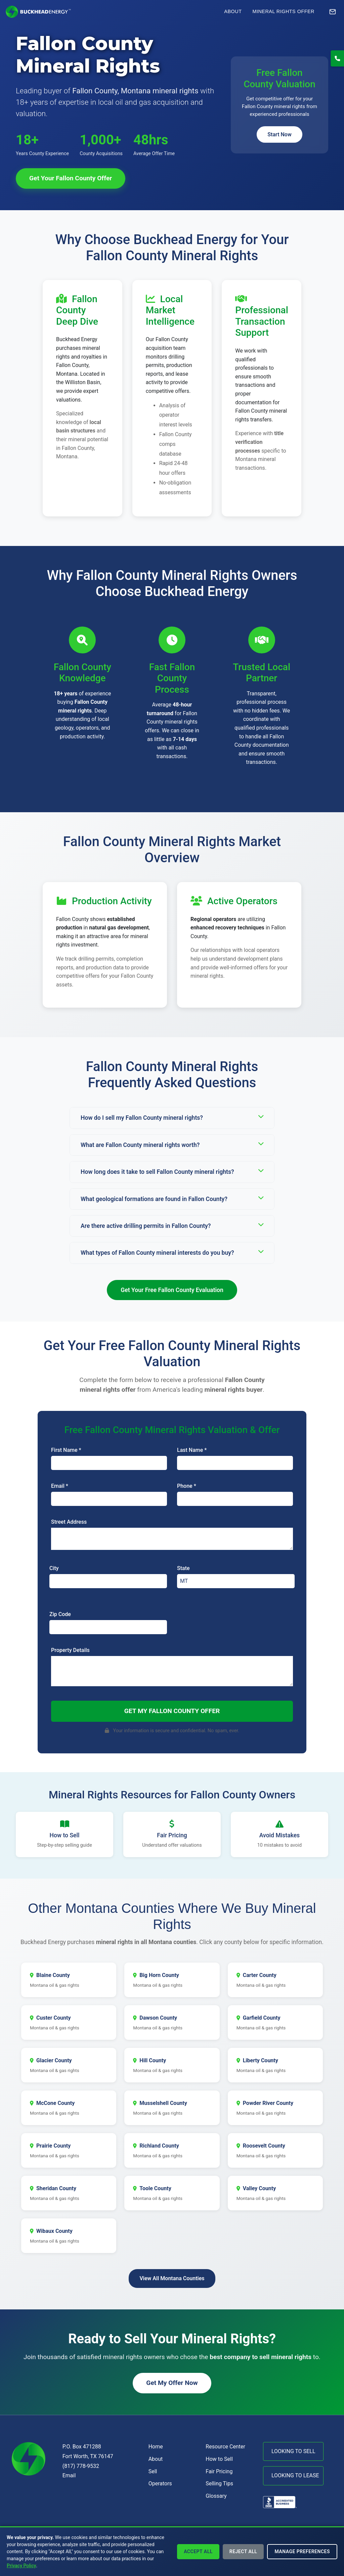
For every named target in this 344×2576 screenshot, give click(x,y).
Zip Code (60, 1614)
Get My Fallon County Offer (172, 1711)
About (233, 11)
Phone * (186, 1486)
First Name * (66, 1450)
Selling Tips (219, 2483)
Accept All (198, 2551)
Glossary (216, 2496)
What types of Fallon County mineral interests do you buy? (172, 1252)
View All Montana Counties (171, 2278)
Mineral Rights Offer (283, 11)
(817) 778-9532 (80, 2466)
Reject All (243, 2551)
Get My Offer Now (172, 2383)
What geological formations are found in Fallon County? (172, 1198)
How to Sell (219, 2459)
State (183, 1568)
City (54, 1568)
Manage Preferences (302, 2551)
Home (155, 2446)
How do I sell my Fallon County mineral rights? (172, 1117)
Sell (152, 2471)
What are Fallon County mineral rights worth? (172, 1144)
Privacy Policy (21, 2565)
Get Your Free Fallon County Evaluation (172, 1290)
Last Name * (192, 1450)
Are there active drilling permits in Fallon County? (172, 1225)
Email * (59, 1486)
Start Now (279, 134)
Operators (160, 2483)
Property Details (70, 1650)
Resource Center (225, 2446)
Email (69, 2475)
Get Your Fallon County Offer (70, 178)
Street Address (69, 1522)
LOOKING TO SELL (293, 2451)
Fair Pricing (219, 2471)
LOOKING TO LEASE (295, 2475)
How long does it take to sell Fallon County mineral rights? (172, 1171)
